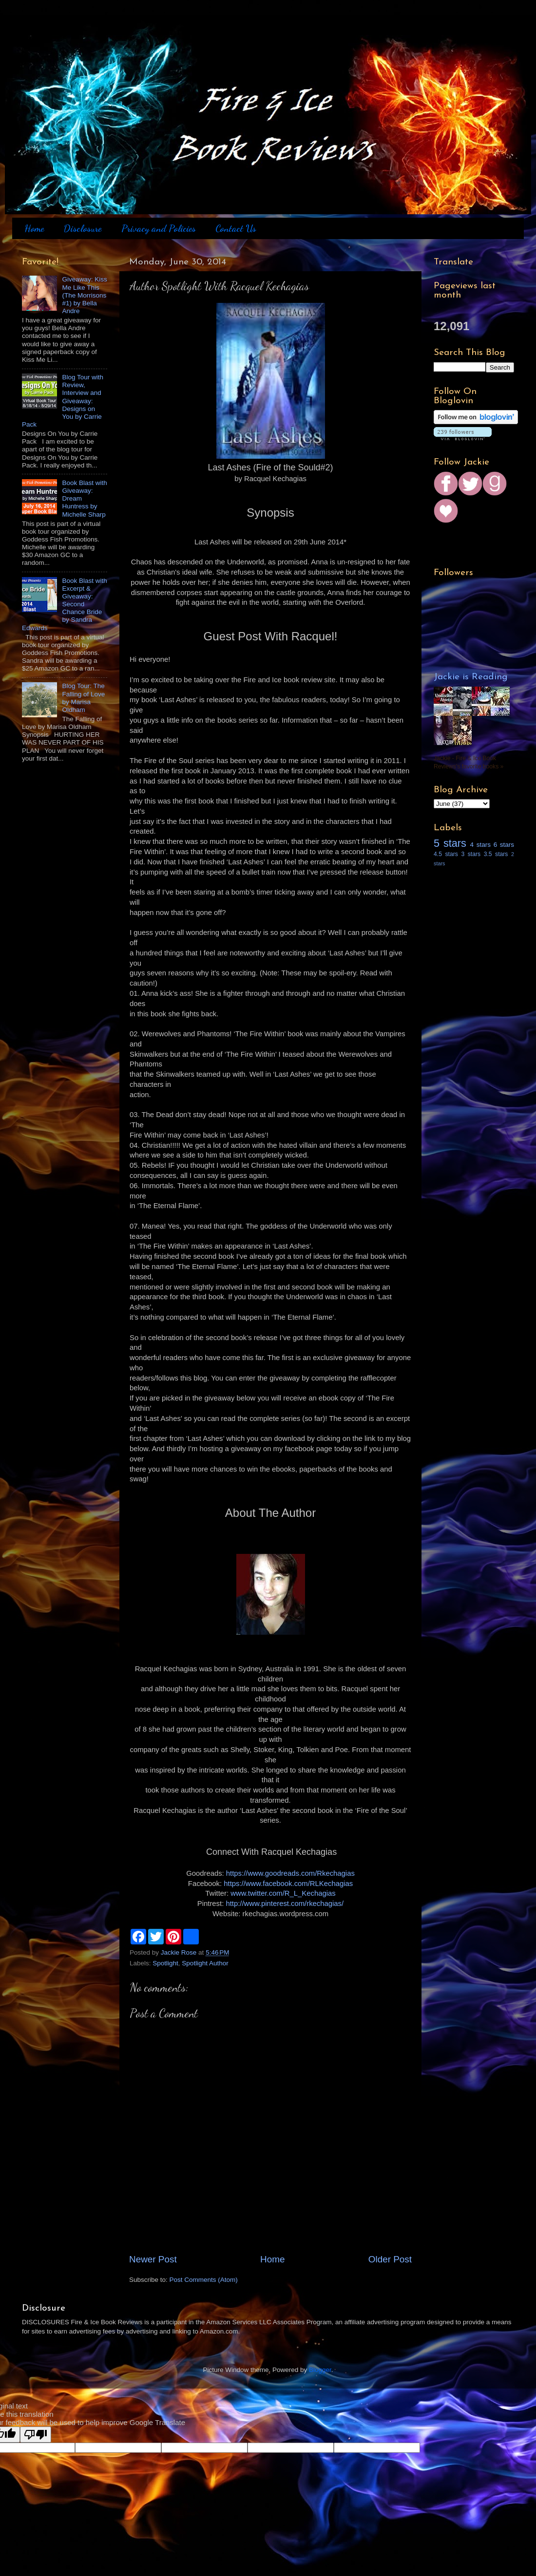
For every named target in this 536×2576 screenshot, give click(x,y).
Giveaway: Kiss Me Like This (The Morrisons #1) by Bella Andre (84, 295)
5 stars (450, 843)
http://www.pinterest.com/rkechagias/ (285, 1903)
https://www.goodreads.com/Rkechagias (290, 1873)
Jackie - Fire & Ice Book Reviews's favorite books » (468, 762)
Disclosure (82, 228)
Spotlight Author (205, 1963)
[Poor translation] (35, 2435)
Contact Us (235, 228)
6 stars (504, 844)
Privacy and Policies (158, 228)
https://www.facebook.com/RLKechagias (288, 1883)
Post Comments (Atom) (204, 2279)
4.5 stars (446, 854)
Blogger (320, 2369)
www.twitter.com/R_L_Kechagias (282, 1893)
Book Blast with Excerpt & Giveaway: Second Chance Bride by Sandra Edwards (64, 604)
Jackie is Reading (471, 677)
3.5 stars (496, 854)
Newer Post (153, 2259)
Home (34, 228)
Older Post (390, 2259)
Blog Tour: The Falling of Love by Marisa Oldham (83, 697)
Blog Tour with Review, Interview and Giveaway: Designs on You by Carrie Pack (62, 400)
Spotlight (165, 1963)
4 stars (480, 844)
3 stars (470, 854)
